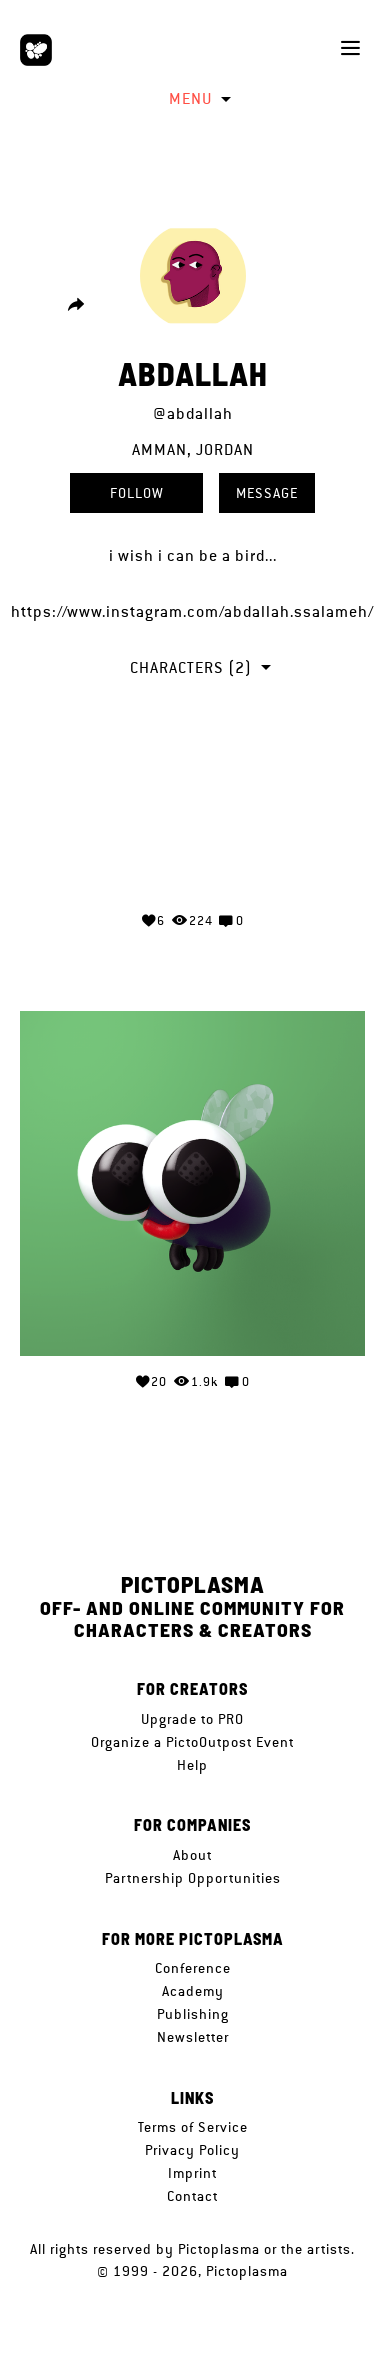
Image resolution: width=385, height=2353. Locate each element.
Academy (193, 1991)
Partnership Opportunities (193, 1878)
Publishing (193, 2014)
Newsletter (193, 2037)
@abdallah (193, 413)
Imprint (192, 2173)
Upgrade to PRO (192, 1719)
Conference (193, 1968)
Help (192, 1765)
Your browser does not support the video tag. (193, 820)
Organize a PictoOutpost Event (192, 1742)
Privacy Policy (192, 2150)
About (192, 1855)
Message (267, 493)
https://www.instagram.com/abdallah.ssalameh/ (192, 611)
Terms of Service (193, 2127)
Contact (192, 2196)
